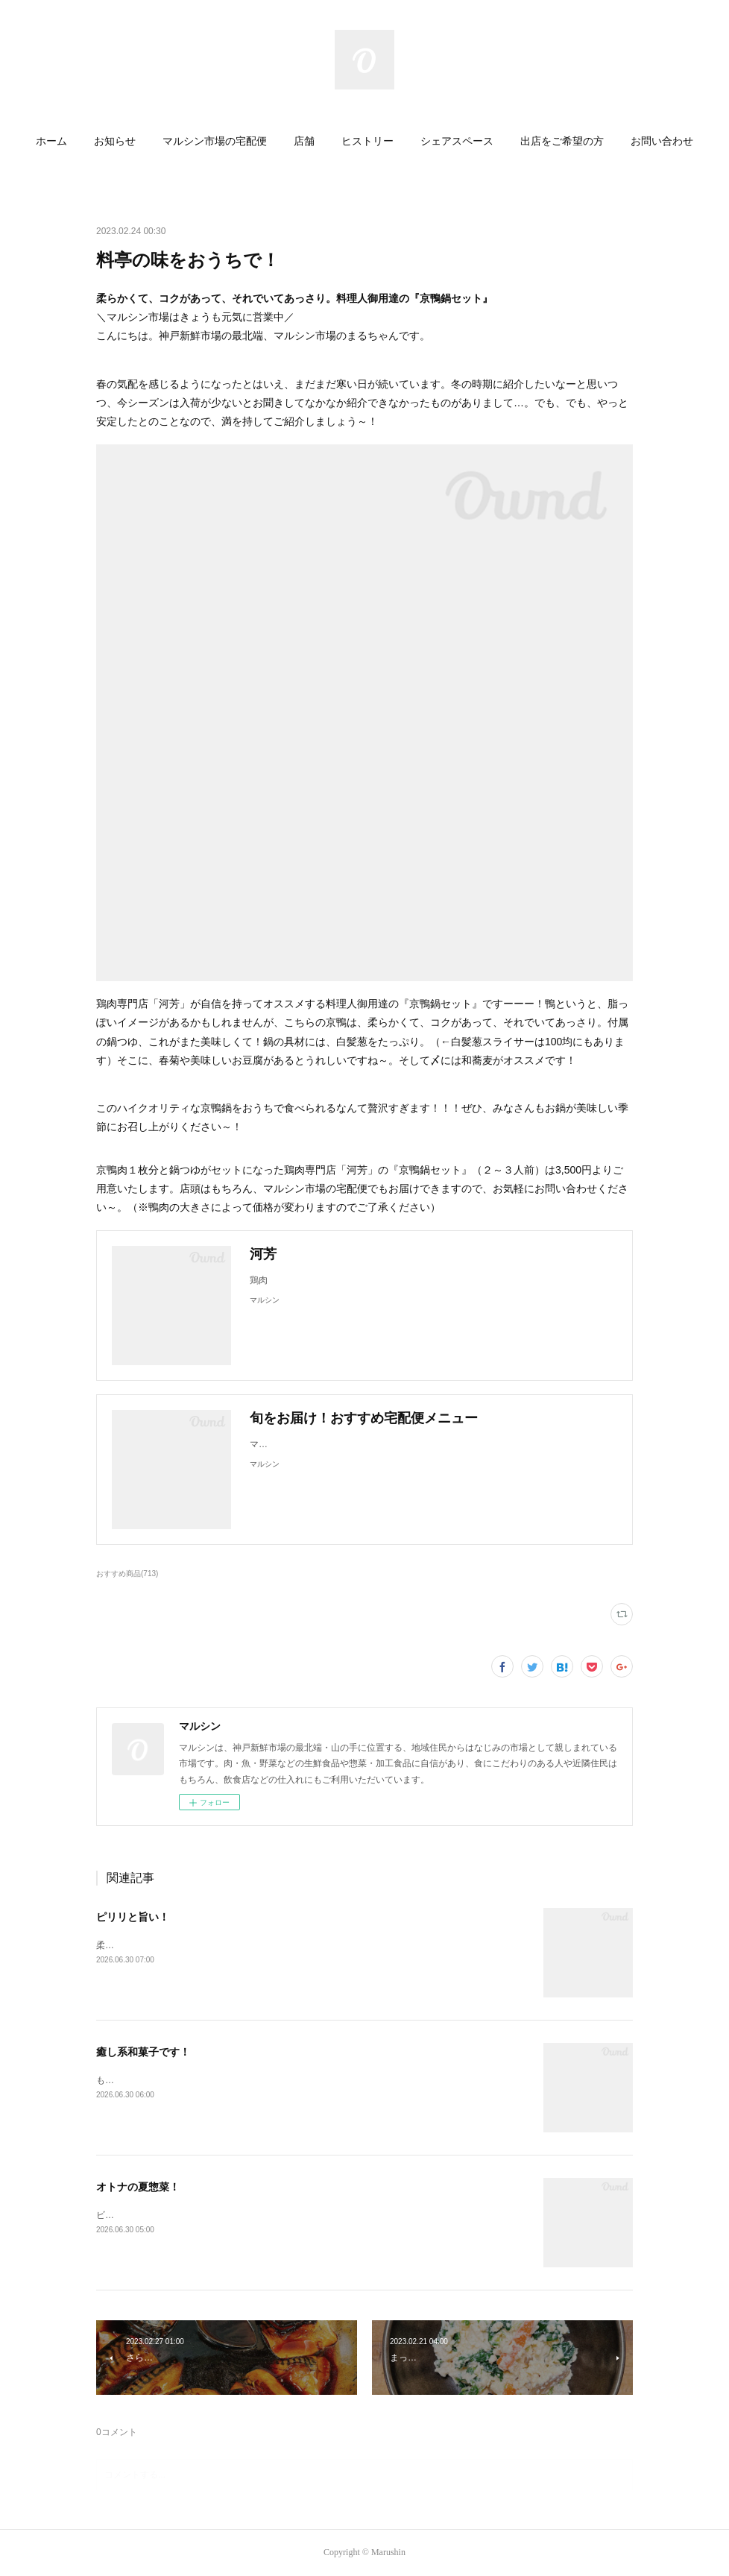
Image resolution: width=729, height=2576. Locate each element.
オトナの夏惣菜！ (138, 2187)
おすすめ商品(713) (127, 1573)
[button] (51, 141)
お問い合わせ (662, 141)
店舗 (304, 141)
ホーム (51, 141)
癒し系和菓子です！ (143, 2052)
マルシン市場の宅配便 (214, 141)
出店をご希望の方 (562, 141)
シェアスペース (456, 141)
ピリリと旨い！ (132, 1917)
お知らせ (115, 141)
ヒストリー (367, 141)
